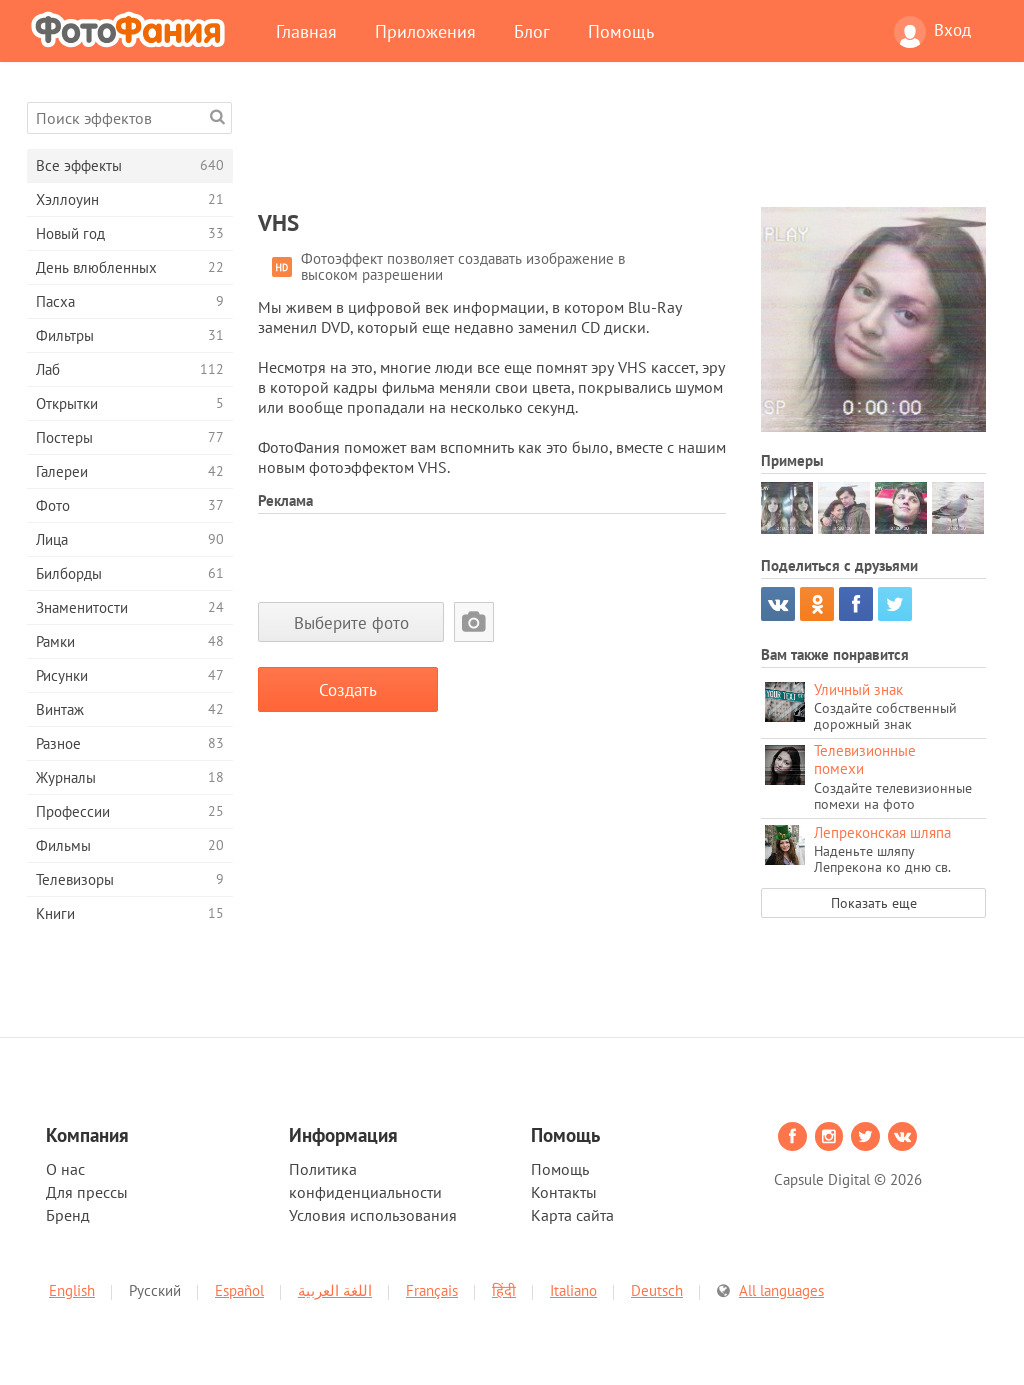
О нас (65, 1169)
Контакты (564, 1192)
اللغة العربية (335, 1290)
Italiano (573, 1290)
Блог (532, 31)
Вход (932, 32)
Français (432, 1290)
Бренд (68, 1215)
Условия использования (373, 1215)
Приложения (425, 31)
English (72, 1290)
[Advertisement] (622, 147)
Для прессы (87, 1192)
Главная (306, 31)
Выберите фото (351, 622)
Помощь (621, 31)
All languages (781, 1290)
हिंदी (504, 1290)
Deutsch (657, 1290)
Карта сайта (572, 1215)
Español (239, 1290)
